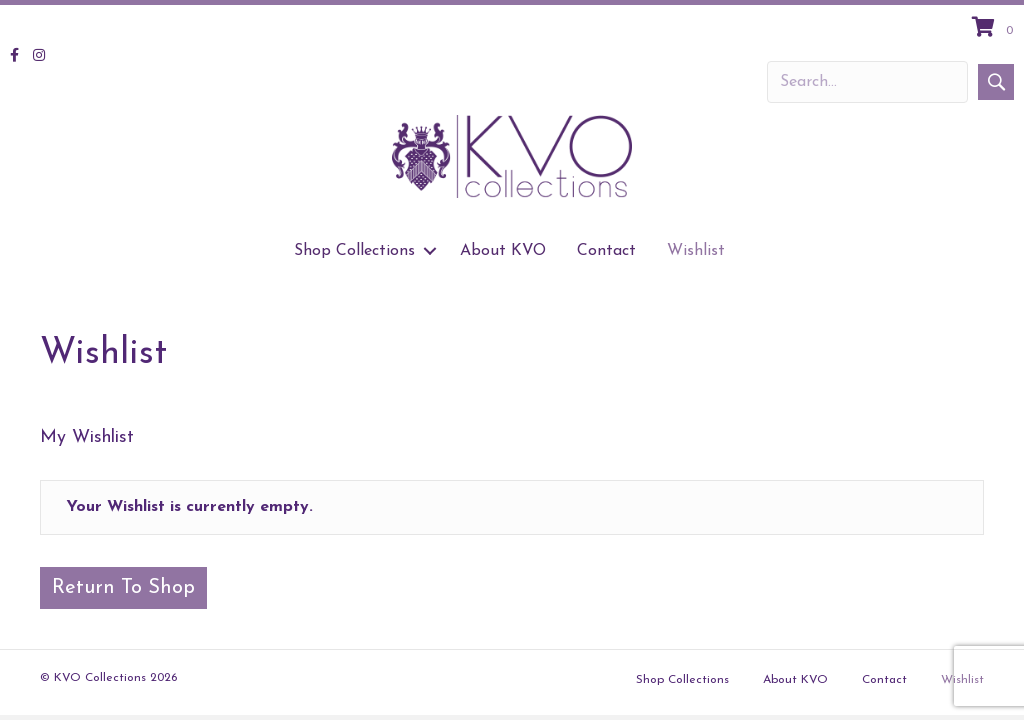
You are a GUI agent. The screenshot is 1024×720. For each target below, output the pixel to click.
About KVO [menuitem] (503, 251)
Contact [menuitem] (606, 251)
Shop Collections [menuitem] (354, 251)
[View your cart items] (995, 29)
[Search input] (867, 82)
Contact (884, 680)
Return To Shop (123, 588)
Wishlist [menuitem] (696, 251)
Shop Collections (682, 680)
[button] (996, 82)
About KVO (795, 680)
